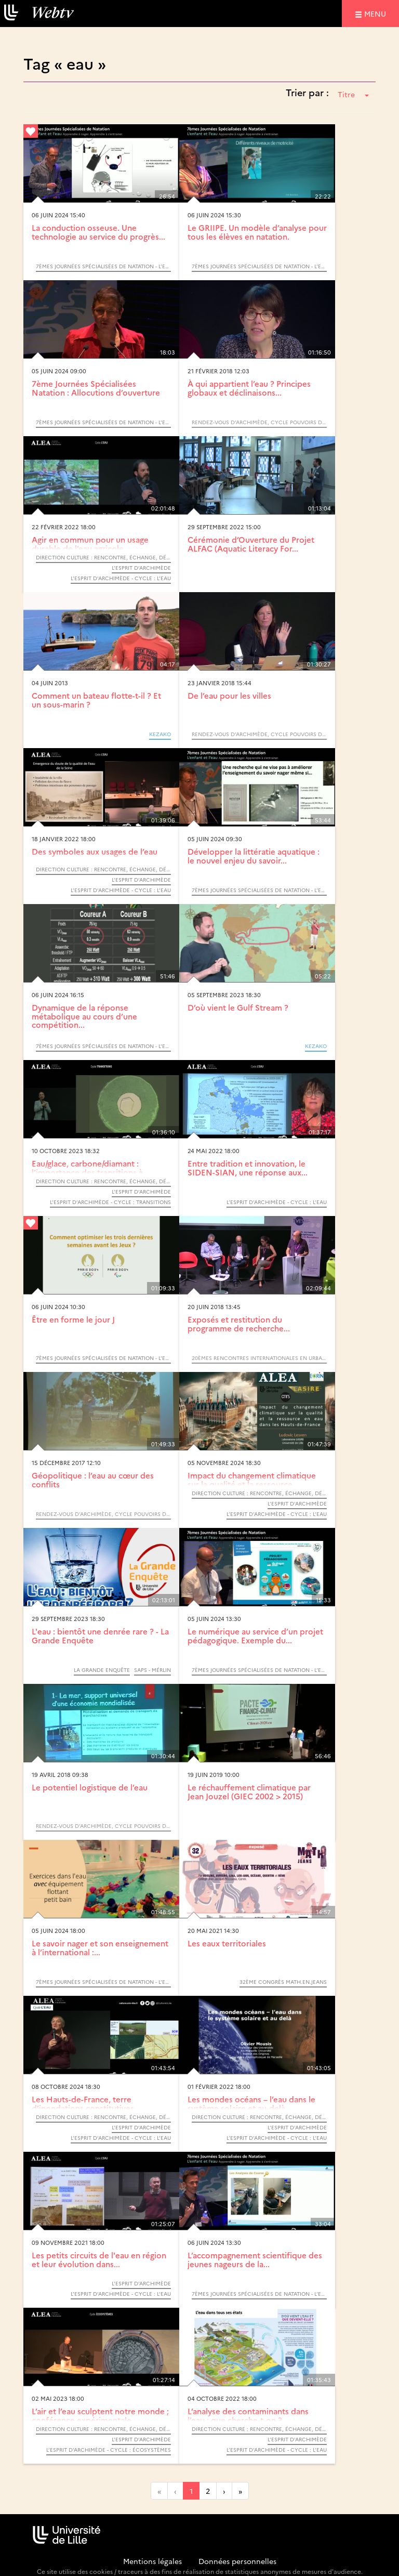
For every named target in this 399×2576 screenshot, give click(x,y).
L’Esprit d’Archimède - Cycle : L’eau (121, 578)
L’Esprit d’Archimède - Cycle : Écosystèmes (108, 2449)
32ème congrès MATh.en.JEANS (283, 1981)
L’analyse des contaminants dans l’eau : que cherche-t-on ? (248, 2415)
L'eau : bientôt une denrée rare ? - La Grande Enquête (100, 1635)
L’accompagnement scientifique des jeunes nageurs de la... (255, 2259)
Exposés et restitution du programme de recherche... (239, 1323)
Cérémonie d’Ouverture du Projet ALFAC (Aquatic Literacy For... (251, 544)
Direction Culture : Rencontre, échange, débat (103, 557)
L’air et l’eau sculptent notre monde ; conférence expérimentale (100, 2415)
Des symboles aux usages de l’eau (94, 851)
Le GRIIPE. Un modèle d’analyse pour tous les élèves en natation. (257, 232)
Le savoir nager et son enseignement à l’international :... (100, 1947)
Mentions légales (152, 2561)
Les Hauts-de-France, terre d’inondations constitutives (83, 2103)
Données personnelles (237, 2561)
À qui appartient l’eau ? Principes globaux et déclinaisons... (249, 388)
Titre (353, 94)
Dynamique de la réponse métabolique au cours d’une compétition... (84, 1016)
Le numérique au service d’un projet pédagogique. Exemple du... (255, 1635)
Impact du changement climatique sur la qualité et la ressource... (252, 1479)
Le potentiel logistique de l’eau (90, 1787)
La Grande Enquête (102, 1669)
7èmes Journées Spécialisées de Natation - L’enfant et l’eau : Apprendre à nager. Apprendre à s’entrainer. (103, 266)
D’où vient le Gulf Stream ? (238, 1007)
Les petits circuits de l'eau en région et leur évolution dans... (99, 2259)
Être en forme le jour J (73, 1319)
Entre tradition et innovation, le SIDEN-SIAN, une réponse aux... (248, 1168)
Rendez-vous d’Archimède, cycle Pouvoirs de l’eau (259, 422)
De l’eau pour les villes (229, 695)
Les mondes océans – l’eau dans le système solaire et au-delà (251, 2103)
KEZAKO (160, 734)
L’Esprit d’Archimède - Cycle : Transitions (110, 1202)
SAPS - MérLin (152, 1669)
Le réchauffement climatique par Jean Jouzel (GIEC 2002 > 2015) (249, 1791)
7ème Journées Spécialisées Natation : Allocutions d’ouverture (96, 388)
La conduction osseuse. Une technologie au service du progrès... (98, 232)
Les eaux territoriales (227, 1943)
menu (376, 13)
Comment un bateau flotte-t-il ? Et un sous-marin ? (96, 700)
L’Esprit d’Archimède (141, 567)
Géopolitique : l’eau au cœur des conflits (93, 1479)
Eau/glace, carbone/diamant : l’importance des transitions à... (90, 1168)
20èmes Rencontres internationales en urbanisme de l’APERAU (259, 1358)
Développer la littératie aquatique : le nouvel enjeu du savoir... (254, 856)
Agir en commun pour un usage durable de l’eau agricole (90, 544)
